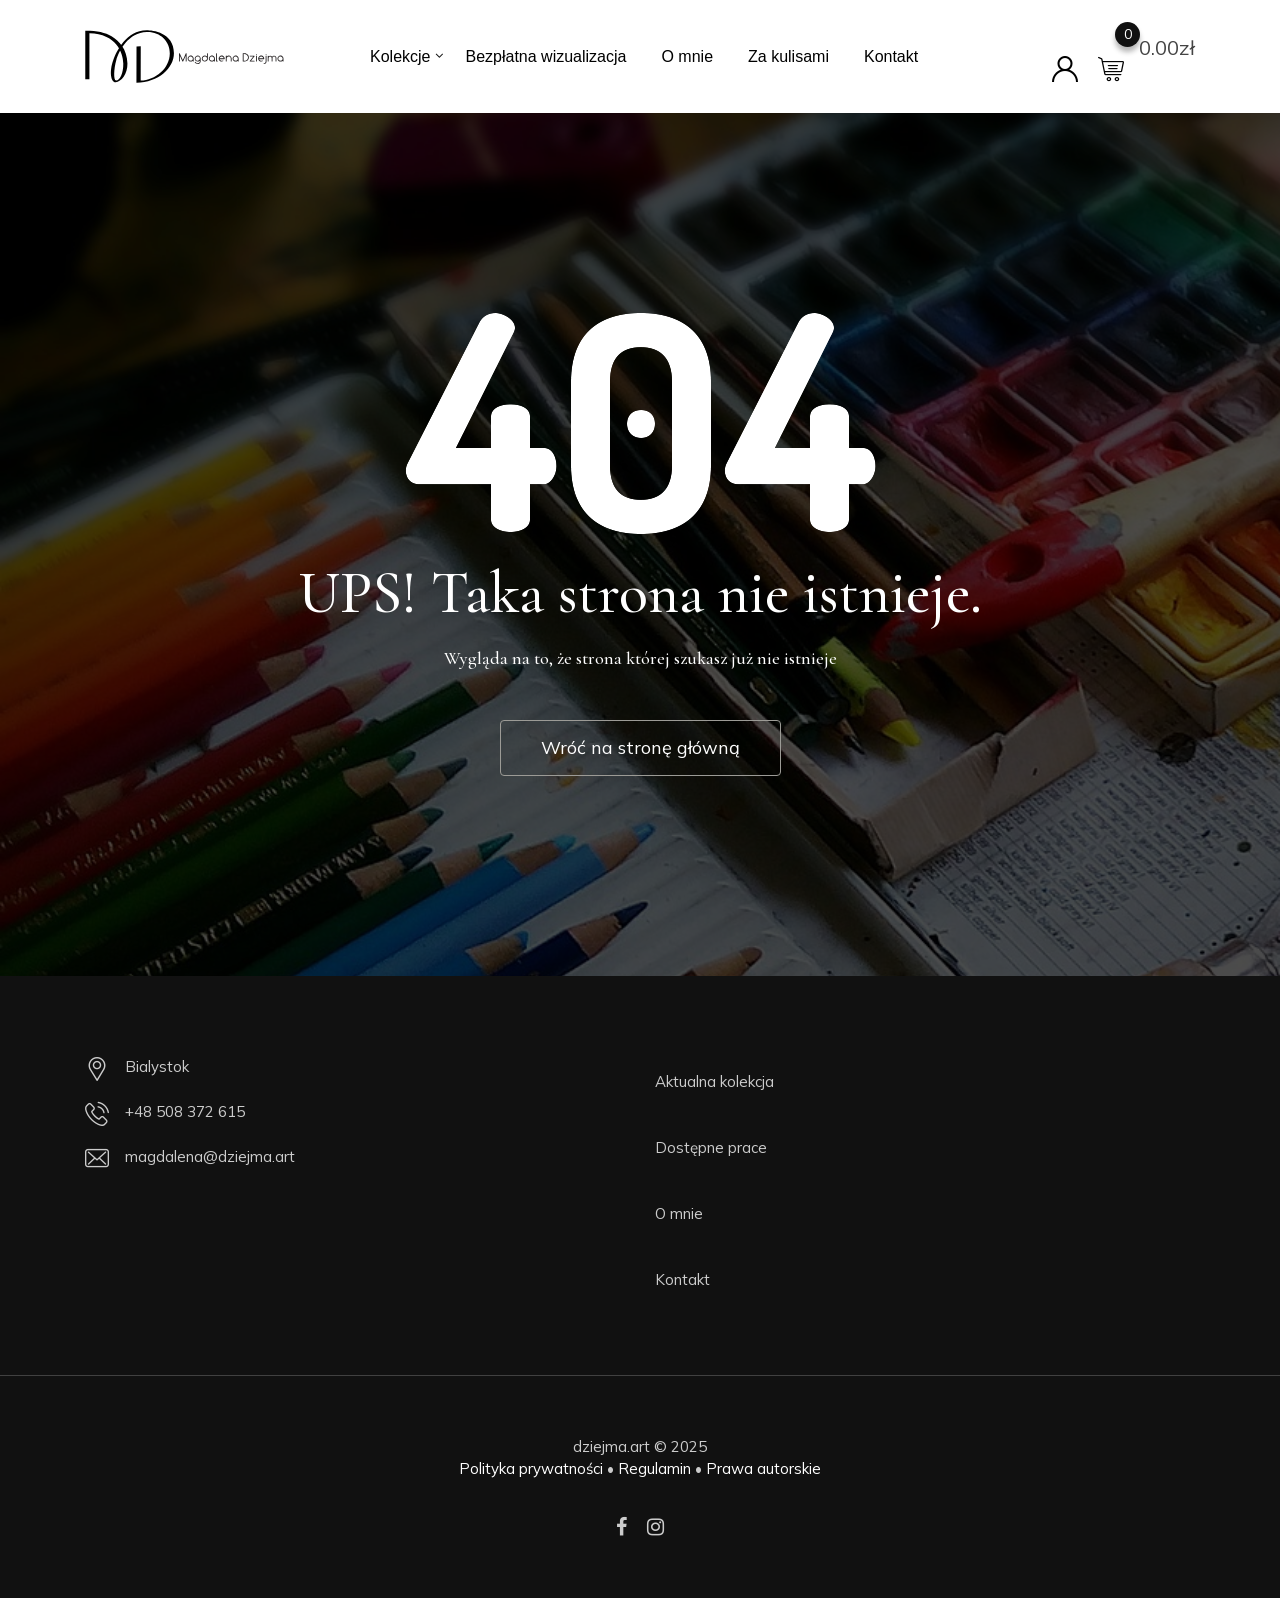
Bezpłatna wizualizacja (545, 56)
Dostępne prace (711, 1147)
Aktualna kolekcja (714, 1081)
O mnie (687, 56)
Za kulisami (788, 56)
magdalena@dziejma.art (210, 1156)
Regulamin (654, 1468)
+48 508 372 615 (185, 1111)
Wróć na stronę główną (640, 747)
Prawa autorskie (763, 1468)
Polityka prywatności (531, 1468)
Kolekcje (400, 56)
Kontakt (891, 56)
